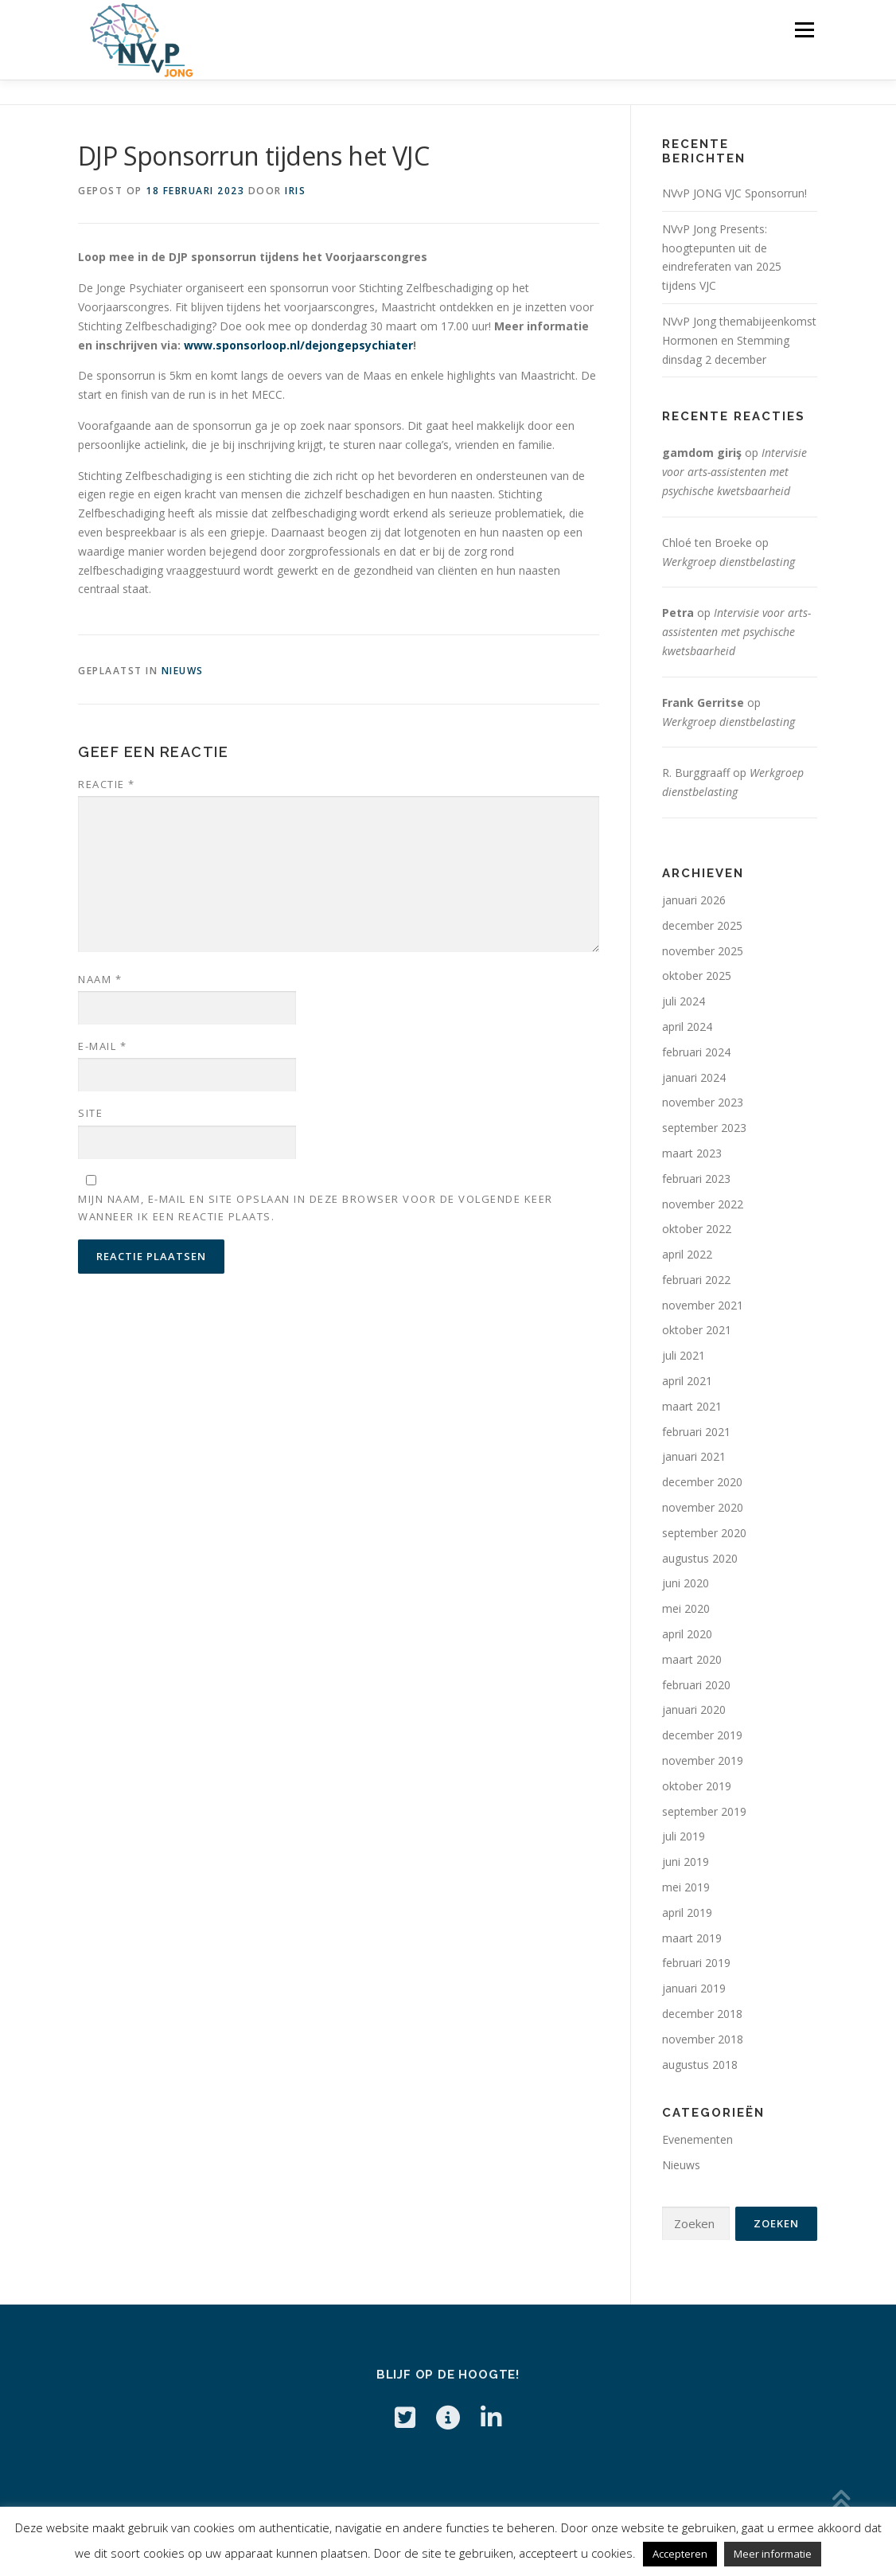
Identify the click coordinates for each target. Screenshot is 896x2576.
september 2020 (704, 1532)
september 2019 (704, 1811)
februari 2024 (696, 1052)
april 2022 (687, 1254)
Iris (295, 190)
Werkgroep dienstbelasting (728, 561)
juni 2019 (685, 1861)
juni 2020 (685, 1582)
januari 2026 (694, 899)
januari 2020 (694, 1709)
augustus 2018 (700, 2064)
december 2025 (702, 925)
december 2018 (702, 2013)
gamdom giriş (702, 452)
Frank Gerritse (703, 702)
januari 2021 (694, 1456)
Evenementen (697, 2139)
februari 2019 (696, 1962)
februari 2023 (696, 1178)
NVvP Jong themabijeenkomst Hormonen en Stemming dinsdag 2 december (739, 340)
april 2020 (687, 1633)
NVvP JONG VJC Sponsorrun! (734, 193)
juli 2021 (683, 1355)
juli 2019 (683, 1836)
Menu (804, 29)
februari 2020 (696, 1684)
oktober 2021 (696, 1329)
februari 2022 (696, 1279)
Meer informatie (773, 2554)
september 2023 (704, 1127)
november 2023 (702, 1102)
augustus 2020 (700, 1558)
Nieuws (183, 670)
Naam (100, 979)
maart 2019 (692, 1938)
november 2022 (702, 1204)
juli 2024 (683, 1001)
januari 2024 (694, 1077)
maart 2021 (692, 1406)
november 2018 (702, 2039)
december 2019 (702, 1735)
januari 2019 (694, 1988)
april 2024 (687, 1026)
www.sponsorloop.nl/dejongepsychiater (298, 345)
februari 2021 (696, 1431)
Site (90, 1113)
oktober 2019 (696, 1785)
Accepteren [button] (680, 2554)
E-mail (102, 1046)
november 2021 (702, 1305)
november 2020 (702, 1507)
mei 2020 (686, 1608)
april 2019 (687, 1912)
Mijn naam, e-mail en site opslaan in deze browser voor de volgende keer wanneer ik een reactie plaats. (315, 1208)
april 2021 (687, 1380)
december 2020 (702, 1481)
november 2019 (702, 1760)
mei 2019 (686, 1887)
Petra (678, 612)
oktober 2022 (696, 1228)
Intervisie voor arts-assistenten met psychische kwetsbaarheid (734, 471)
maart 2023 (692, 1153)
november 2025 (702, 950)
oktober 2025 (696, 975)
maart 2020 (692, 1659)
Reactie (106, 784)
